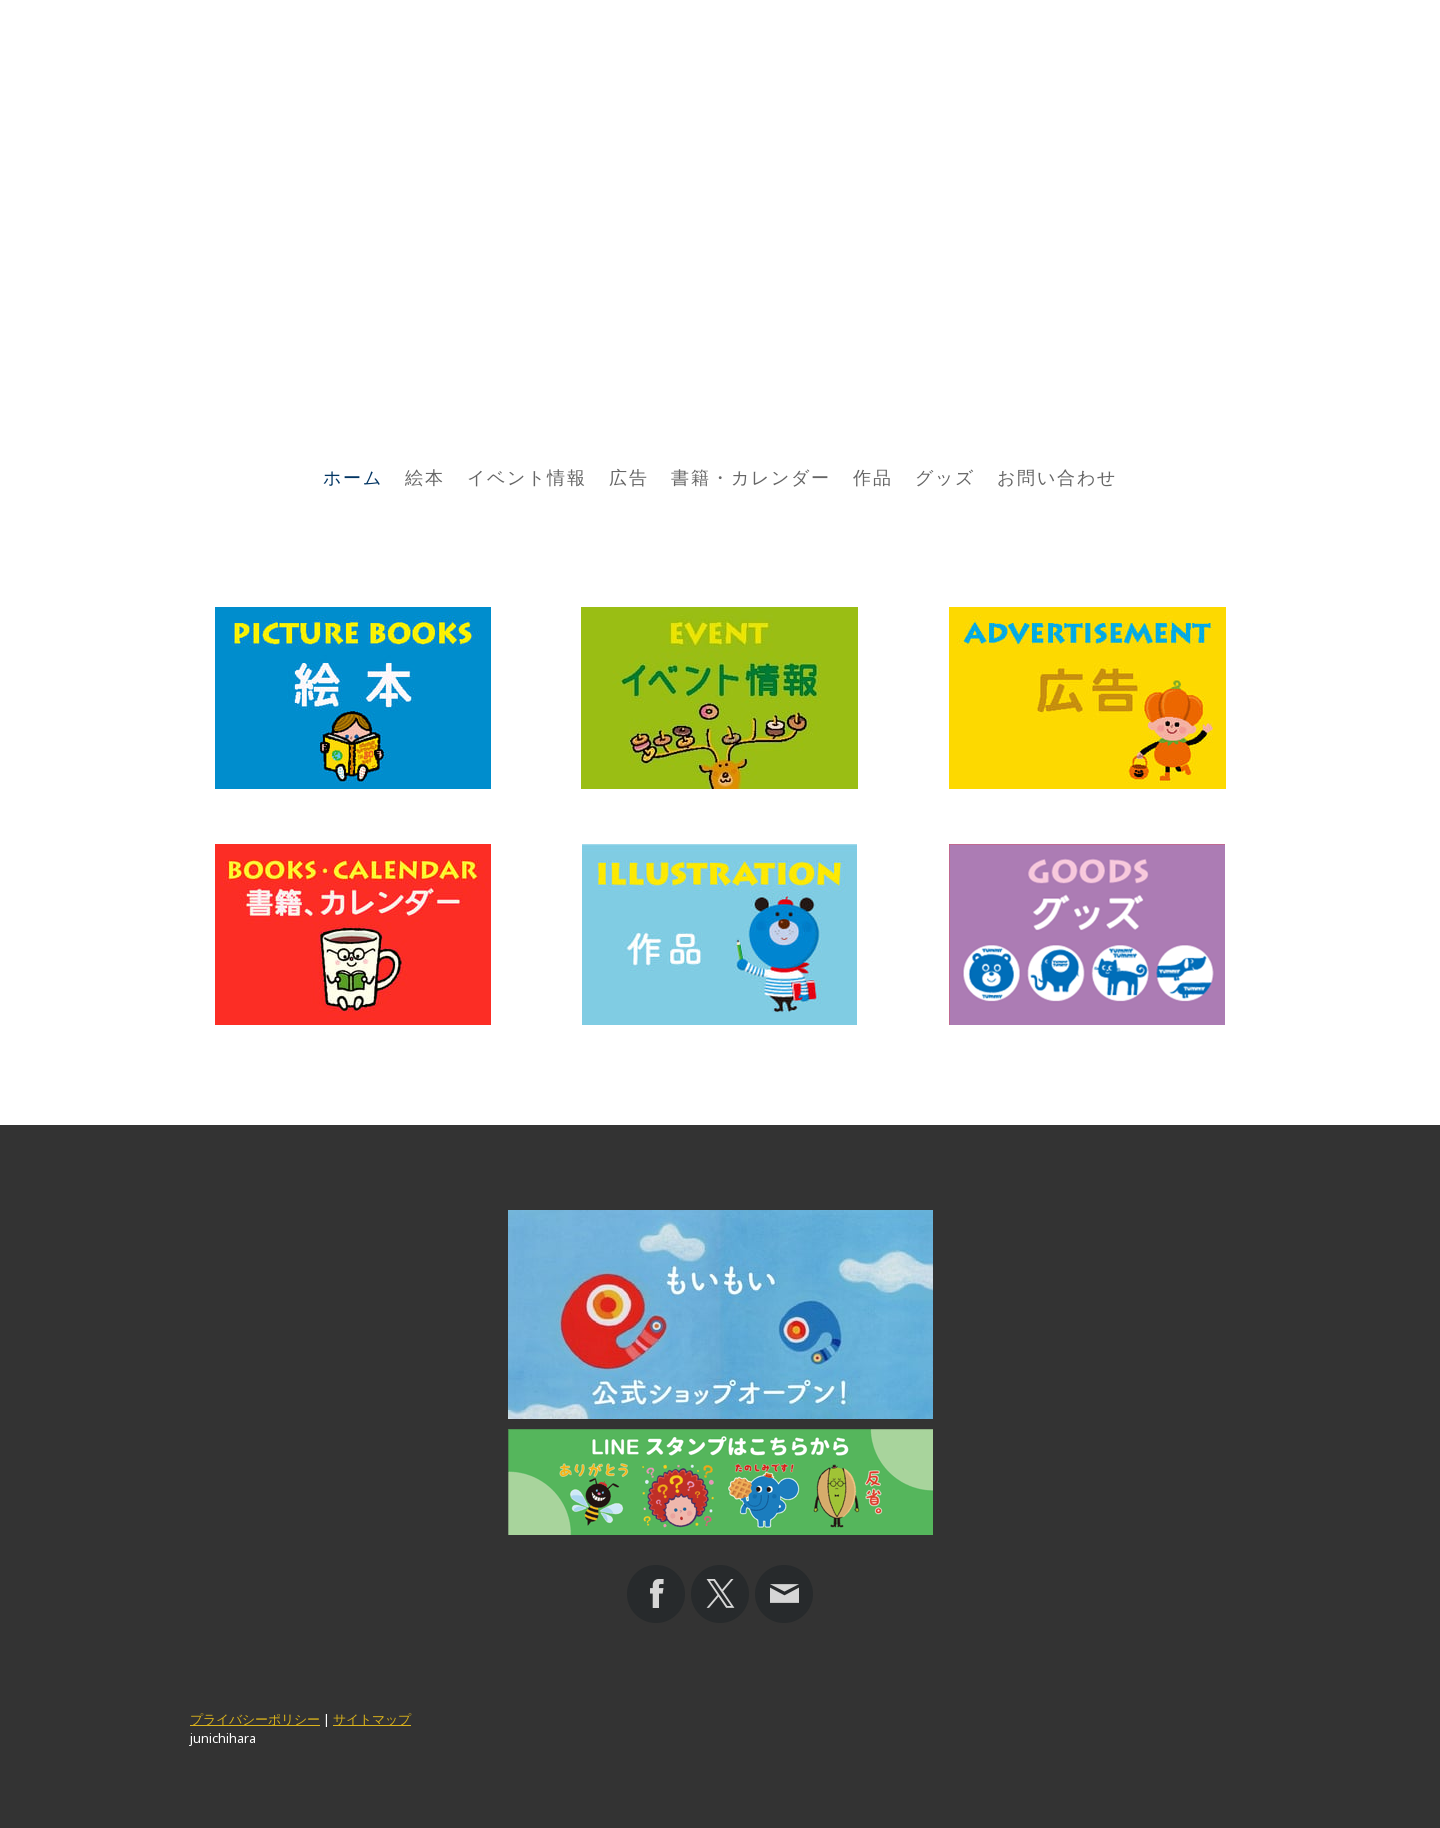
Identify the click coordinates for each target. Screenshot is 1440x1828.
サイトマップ (372, 1719)
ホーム (353, 478)
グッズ (945, 478)
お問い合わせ (1057, 478)
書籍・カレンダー (751, 478)
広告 (629, 478)
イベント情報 (527, 478)
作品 (873, 478)
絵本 (425, 478)
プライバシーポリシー (255, 1719)
